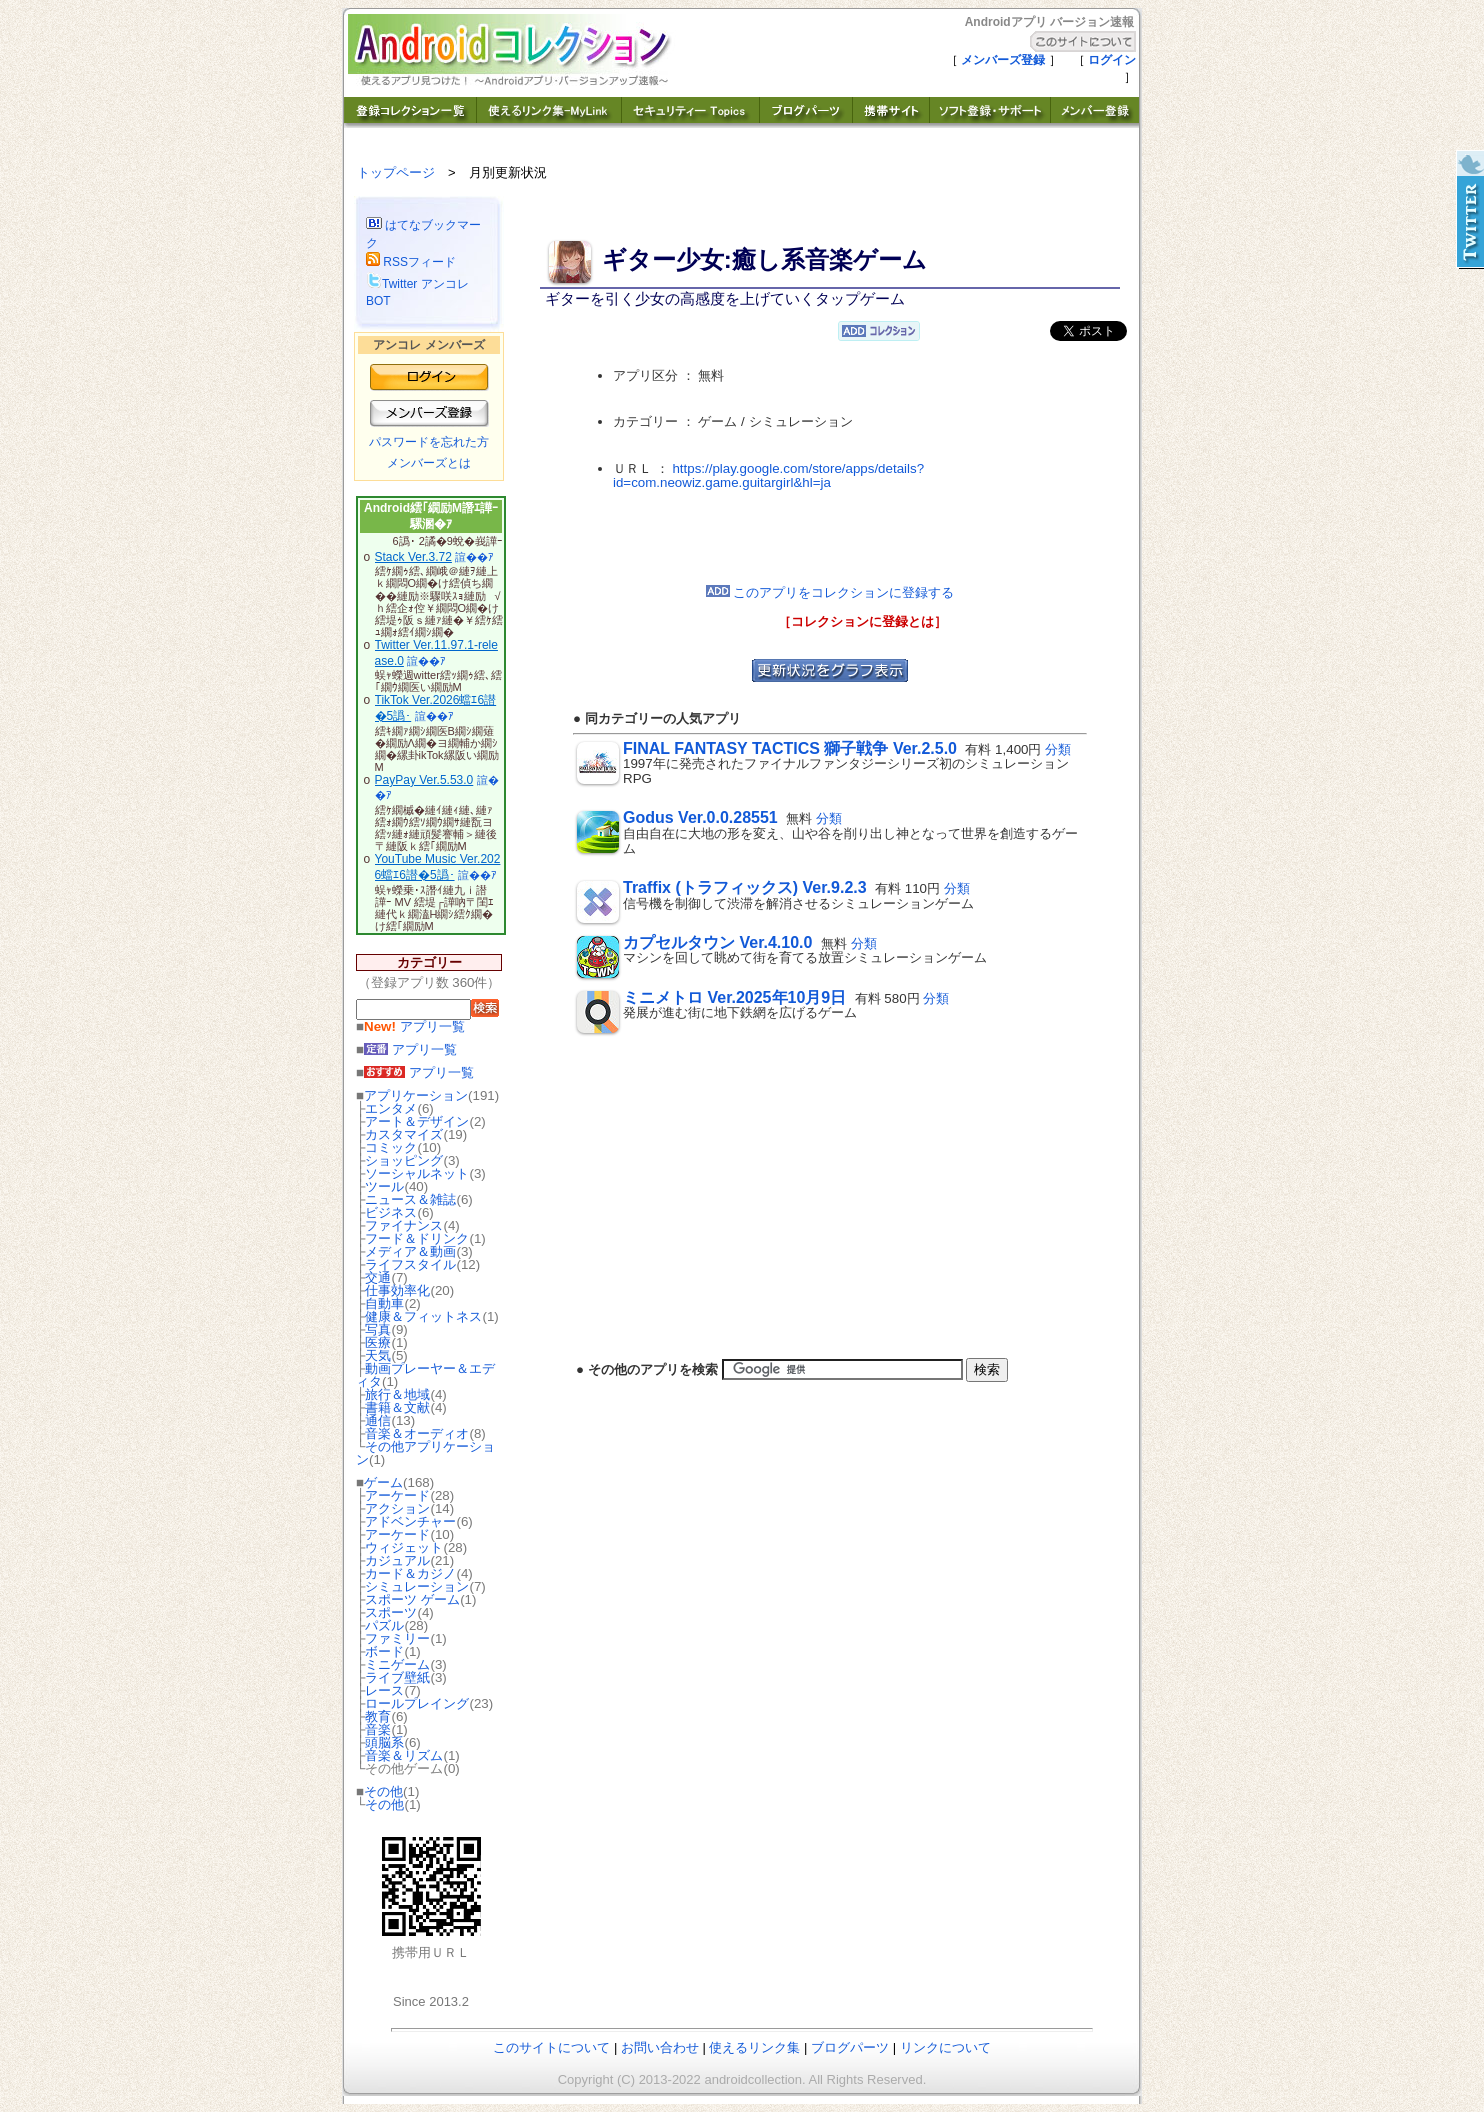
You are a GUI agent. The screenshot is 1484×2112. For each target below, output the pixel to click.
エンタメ (391, 1108)
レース (384, 1690)
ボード (384, 1651)
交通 (378, 1277)
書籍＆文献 (397, 1407)
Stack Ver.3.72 (413, 557)
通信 (378, 1420)
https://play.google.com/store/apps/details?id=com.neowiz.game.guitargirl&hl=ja (768, 476)
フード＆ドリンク (417, 1238)
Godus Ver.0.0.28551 (700, 817)
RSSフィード (411, 262)
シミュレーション (417, 1586)
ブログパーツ (850, 2047)
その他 (383, 1791)
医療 (378, 1342)
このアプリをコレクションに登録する (830, 592)
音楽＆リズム (404, 1755)
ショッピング (404, 1160)
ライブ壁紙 (397, 1677)
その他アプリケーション (425, 1453)
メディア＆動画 (410, 1251)
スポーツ (391, 1612)
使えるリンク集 (754, 2047)
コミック (391, 1147)
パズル (384, 1625)
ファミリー (397, 1638)
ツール (384, 1186)
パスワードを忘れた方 (429, 442)
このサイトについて (551, 2047)
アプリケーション (416, 1095)
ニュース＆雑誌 (410, 1199)
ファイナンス (404, 1225)
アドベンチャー (410, 1521)
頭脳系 (384, 1742)
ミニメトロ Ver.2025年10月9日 (734, 997)
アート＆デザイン (417, 1121)
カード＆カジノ (410, 1573)
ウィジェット (404, 1547)
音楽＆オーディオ (417, 1433)
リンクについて (945, 2047)
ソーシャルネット (417, 1173)
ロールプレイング (417, 1703)
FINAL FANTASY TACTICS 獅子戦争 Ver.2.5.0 (790, 748)
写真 (378, 1329)
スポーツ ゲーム (412, 1599)
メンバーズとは (429, 463)
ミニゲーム (397, 1664)
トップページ (396, 172)
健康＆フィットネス (423, 1316)
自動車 (384, 1303)
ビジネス (391, 1212)
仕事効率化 (397, 1290)
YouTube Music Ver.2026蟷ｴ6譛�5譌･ (438, 867)
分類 (1058, 749)
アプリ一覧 (414, 1026)
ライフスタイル (410, 1264)
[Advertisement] (830, 538)
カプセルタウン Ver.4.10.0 (717, 942)
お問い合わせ (660, 2047)
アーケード (397, 1495)
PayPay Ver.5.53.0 (424, 780)
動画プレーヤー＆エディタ (425, 1375)
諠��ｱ (474, 557)
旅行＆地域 (397, 1394)
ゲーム (383, 1482)
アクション (397, 1508)
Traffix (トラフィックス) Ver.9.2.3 (745, 887)
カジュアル (397, 1560)
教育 (378, 1716)
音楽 (378, 1729)
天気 (378, 1355)
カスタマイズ (404, 1134)
